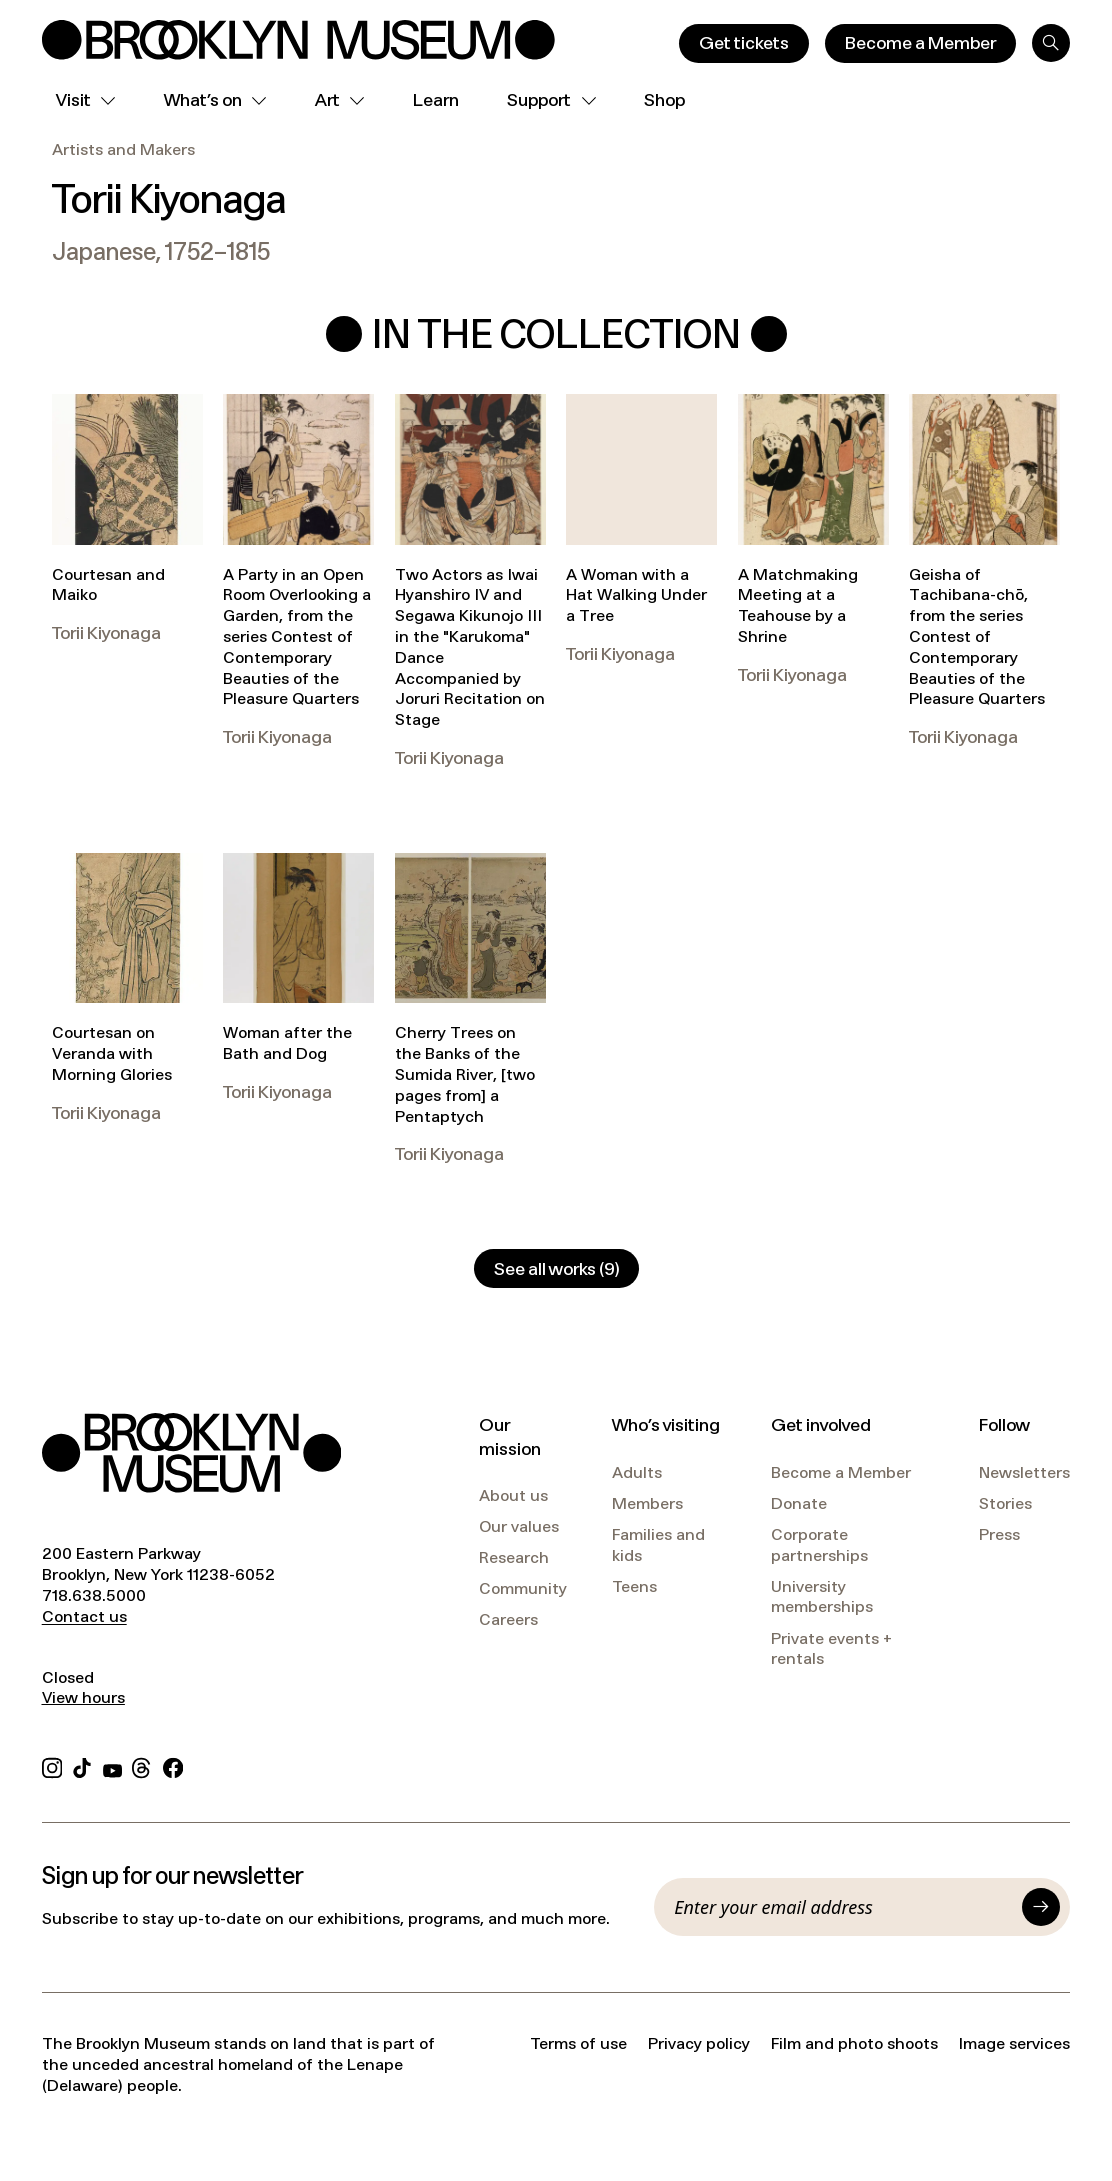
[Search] (1051, 43)
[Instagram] (52, 1765)
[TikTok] (82, 1765)
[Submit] (1041, 1907)
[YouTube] (112, 1765)
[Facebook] (173, 1765)
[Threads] (142, 1765)
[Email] (843, 1907)
